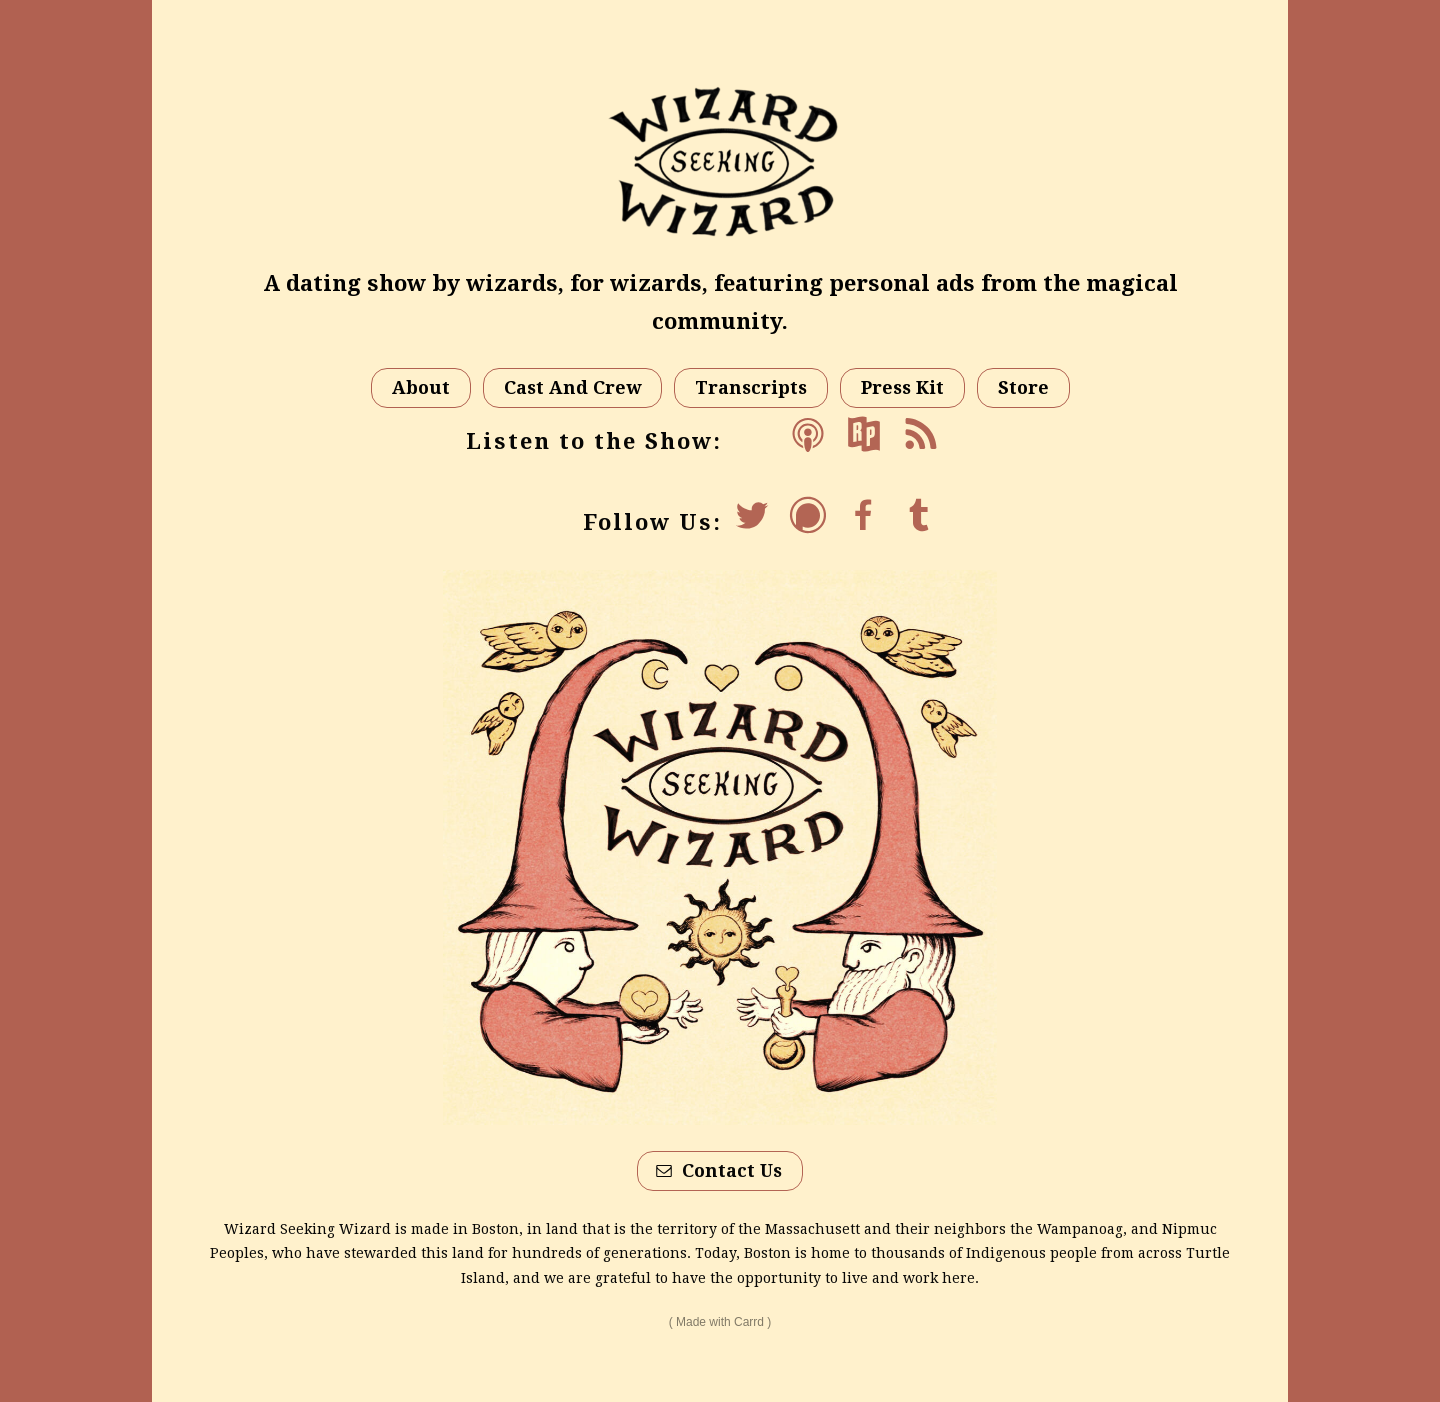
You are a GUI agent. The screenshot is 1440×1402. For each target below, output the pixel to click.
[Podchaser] (808, 515)
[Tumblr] (920, 515)
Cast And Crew (572, 387)
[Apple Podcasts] (808, 434)
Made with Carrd (720, 1322)
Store (1023, 387)
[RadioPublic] (864, 434)
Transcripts (751, 387)
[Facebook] (864, 515)
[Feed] (920, 434)
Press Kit (902, 387)
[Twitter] (752, 515)
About (421, 387)
